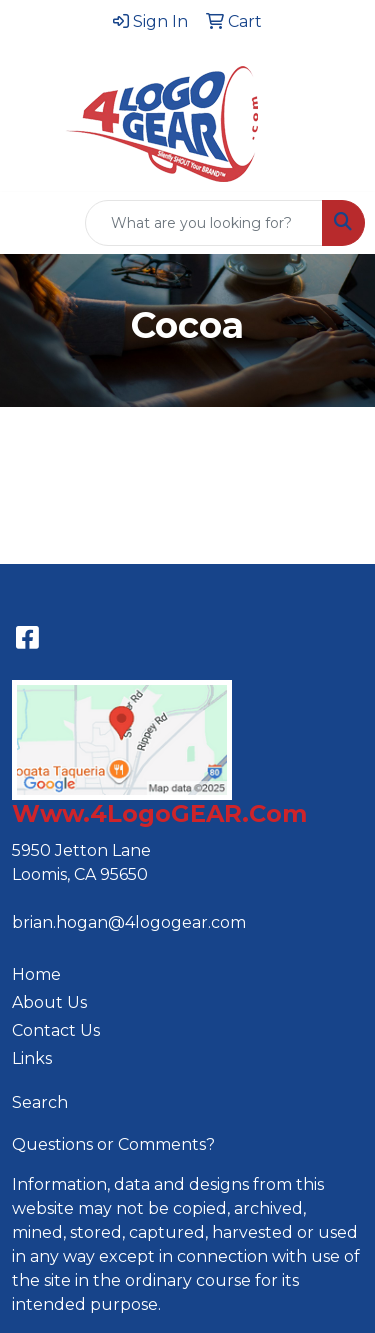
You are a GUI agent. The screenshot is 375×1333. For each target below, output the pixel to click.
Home (36, 974)
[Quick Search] (204, 223)
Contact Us (56, 1030)
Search (40, 1102)
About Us (49, 1002)
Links (32, 1058)
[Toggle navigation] (31, 223)
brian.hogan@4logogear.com (129, 922)
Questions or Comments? (113, 1144)
